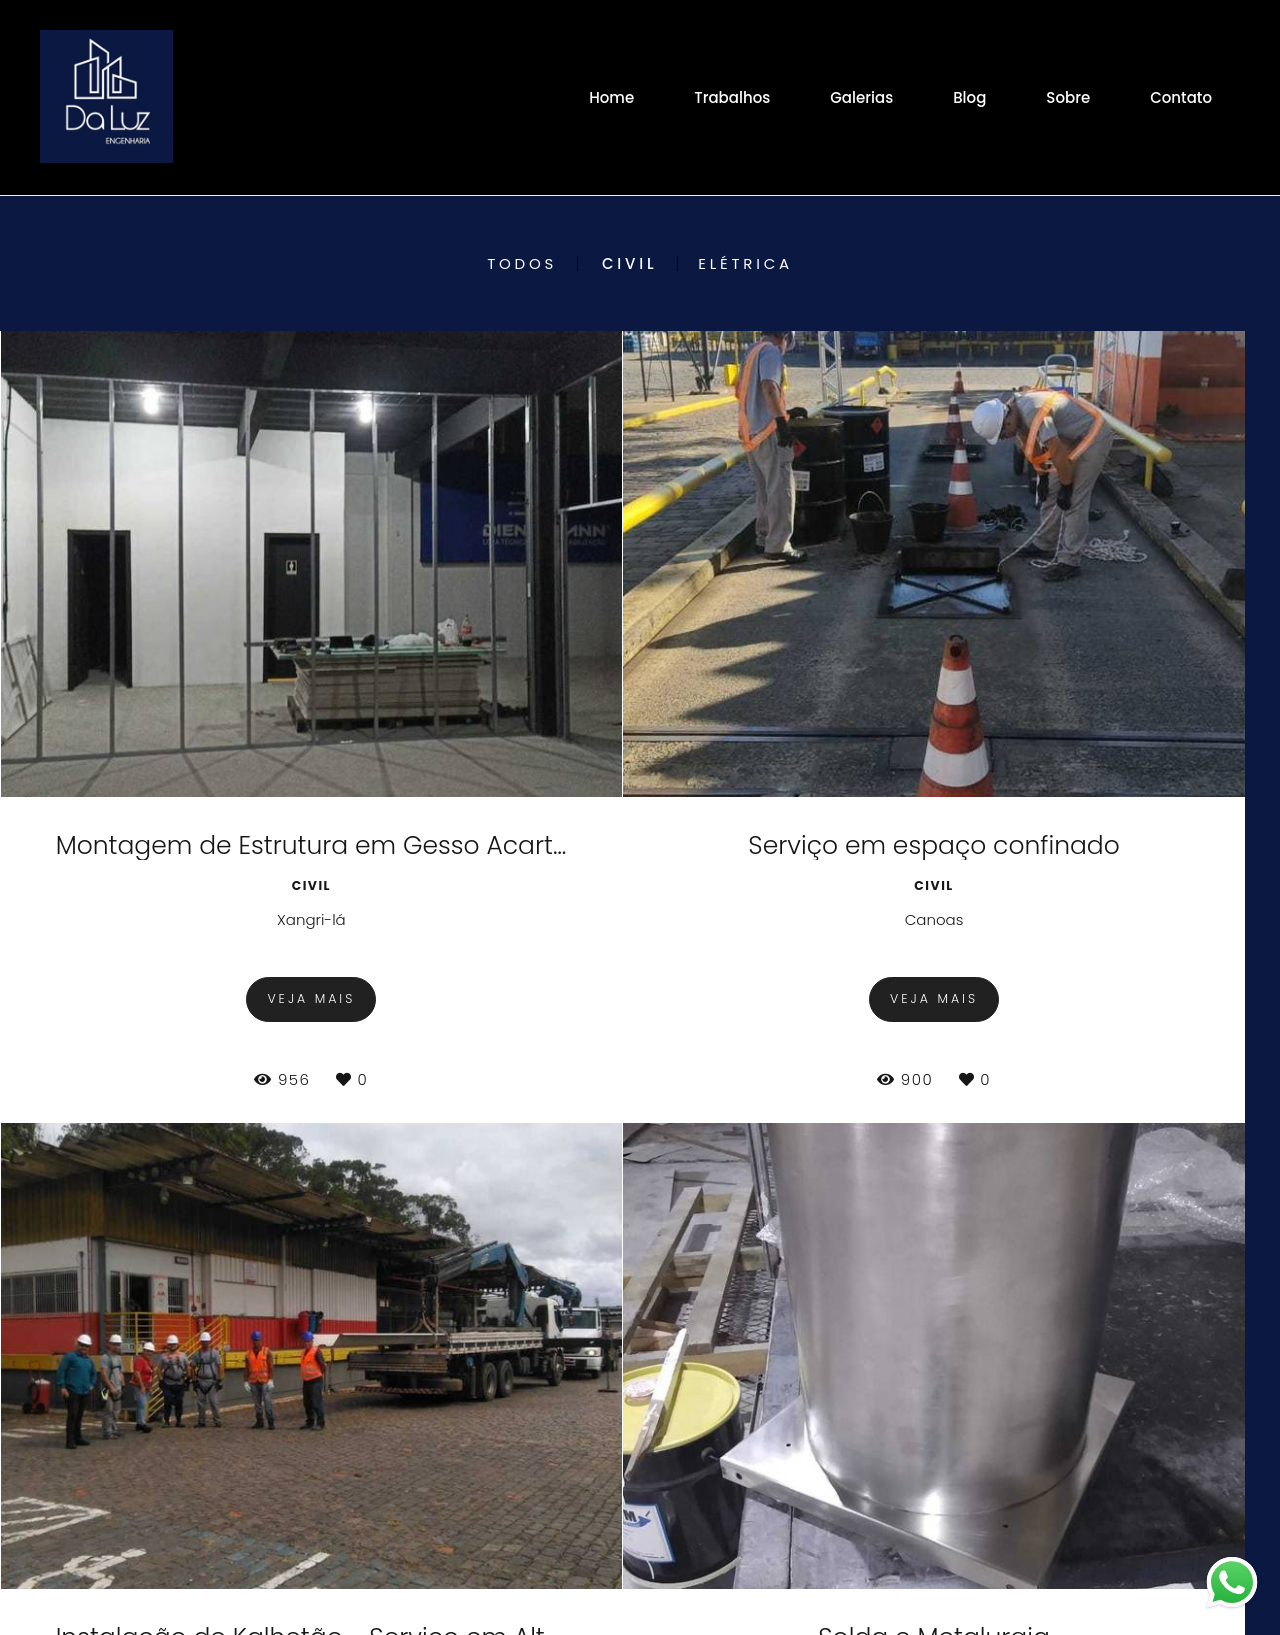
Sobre (1068, 97)
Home (611, 97)
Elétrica (745, 263)
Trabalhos (732, 97)
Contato (1181, 97)
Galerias (861, 97)
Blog (969, 97)
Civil (629, 263)
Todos (522, 263)
